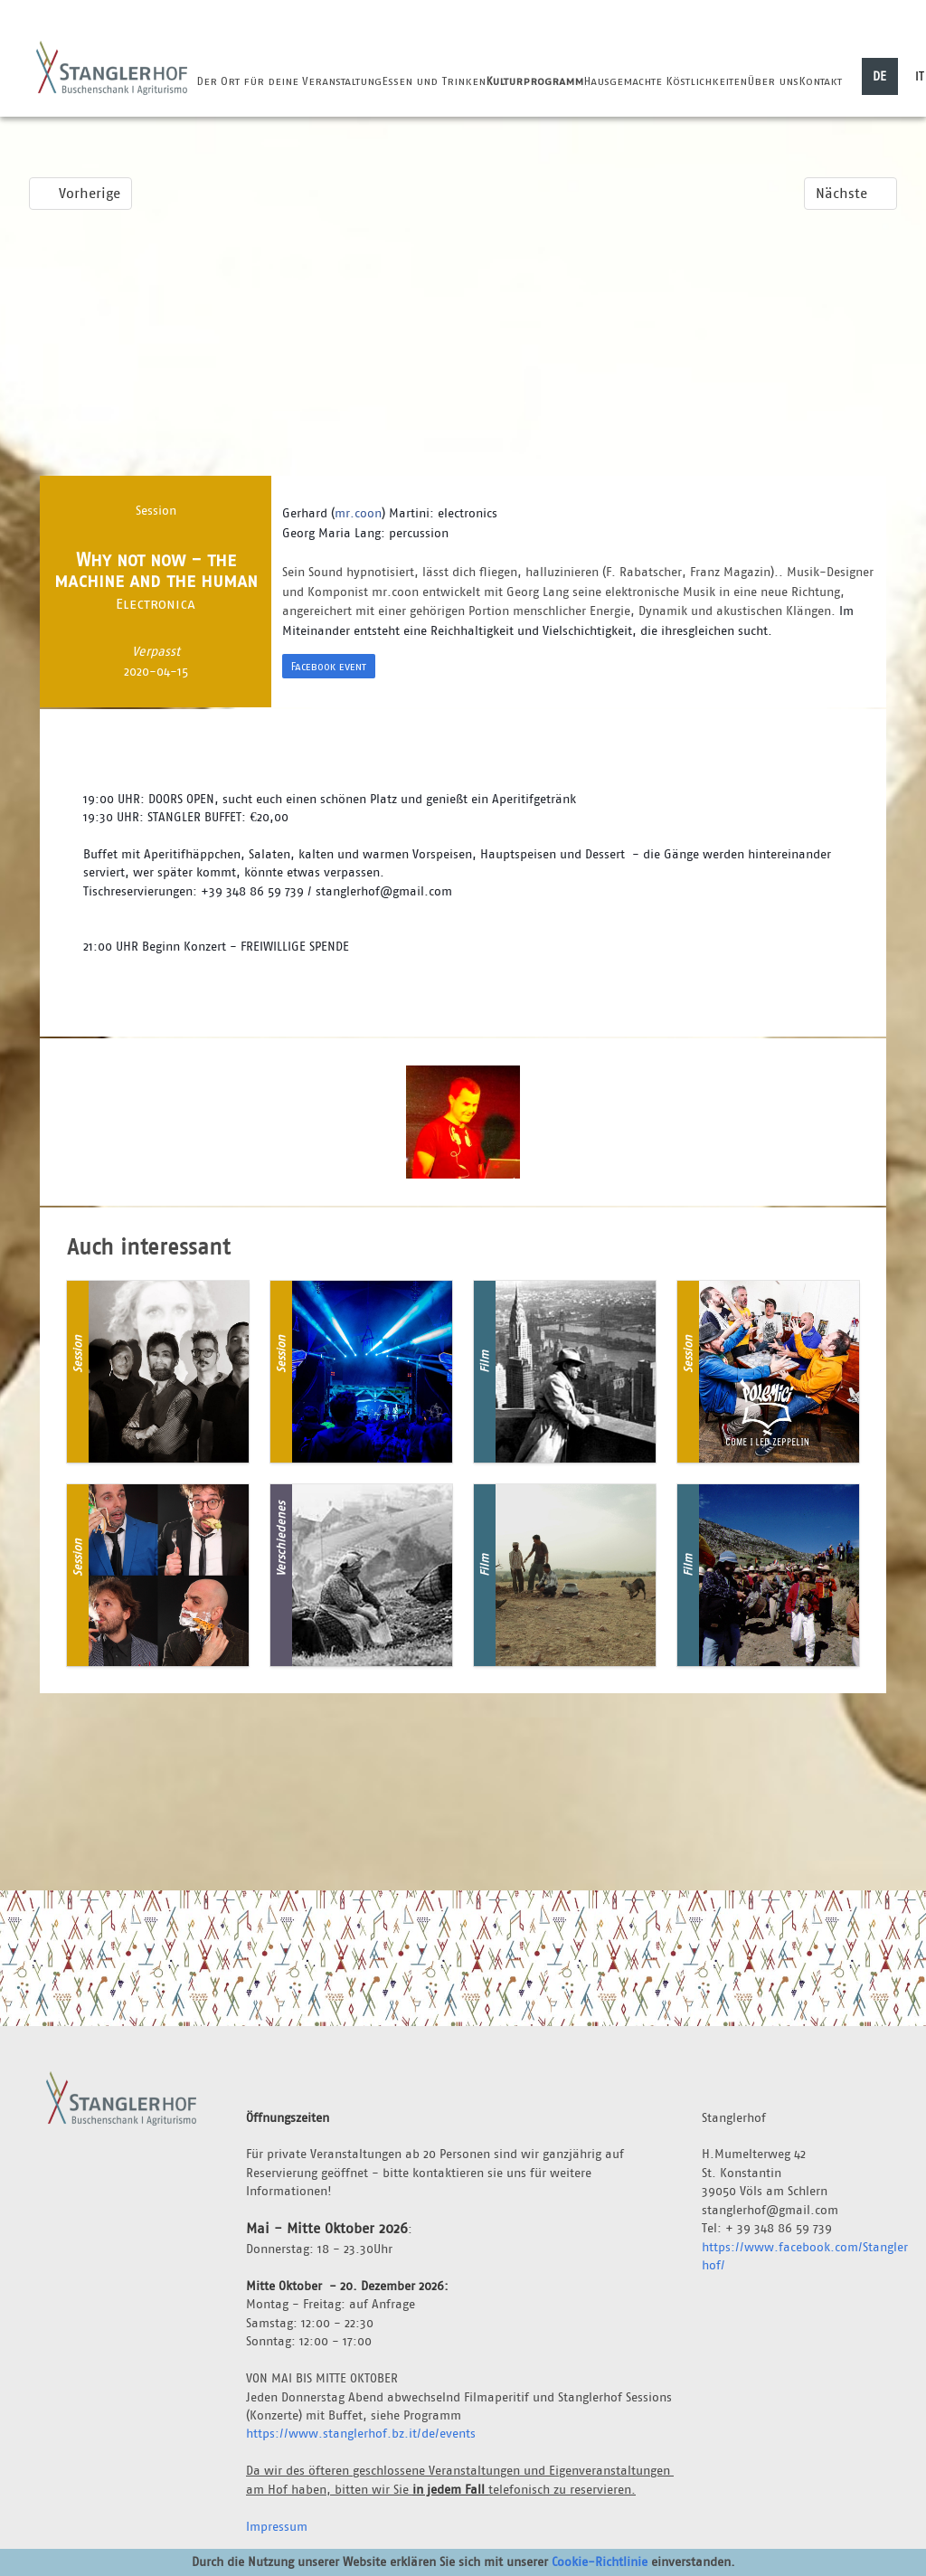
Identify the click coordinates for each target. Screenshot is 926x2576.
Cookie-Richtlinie (599, 2561)
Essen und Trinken (434, 81)
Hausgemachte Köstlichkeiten (665, 81)
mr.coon (358, 513)
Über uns (772, 81)
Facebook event (328, 666)
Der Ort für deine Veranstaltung (289, 81)
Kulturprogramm (534, 81)
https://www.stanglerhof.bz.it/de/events (361, 2433)
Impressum (276, 2526)
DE (879, 76)
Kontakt (820, 81)
